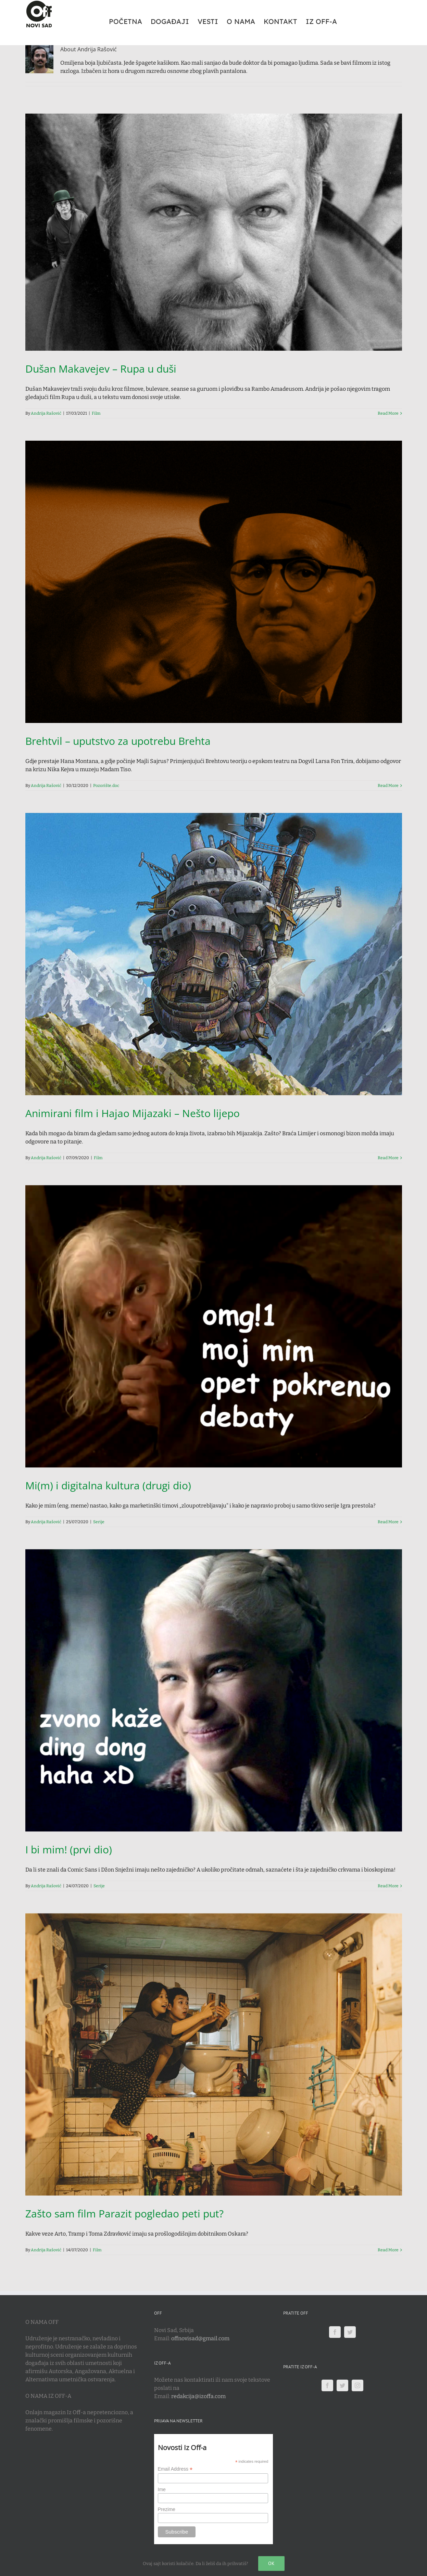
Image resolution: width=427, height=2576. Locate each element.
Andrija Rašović (46, 413)
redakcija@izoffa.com (198, 2396)
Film (96, 413)
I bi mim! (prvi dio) (68, 1849)
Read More (388, 413)
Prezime (166, 2509)
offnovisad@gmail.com (200, 2338)
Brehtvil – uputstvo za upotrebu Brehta (118, 741)
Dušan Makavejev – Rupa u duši (100, 369)
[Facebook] (335, 2332)
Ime (162, 2489)
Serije (98, 1521)
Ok (271, 2563)
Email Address (175, 2469)
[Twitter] (350, 2332)
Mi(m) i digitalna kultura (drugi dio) (108, 1485)
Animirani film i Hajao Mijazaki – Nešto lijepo (132, 1113)
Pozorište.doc (106, 785)
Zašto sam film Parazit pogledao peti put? (124, 2213)
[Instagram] (357, 2385)
